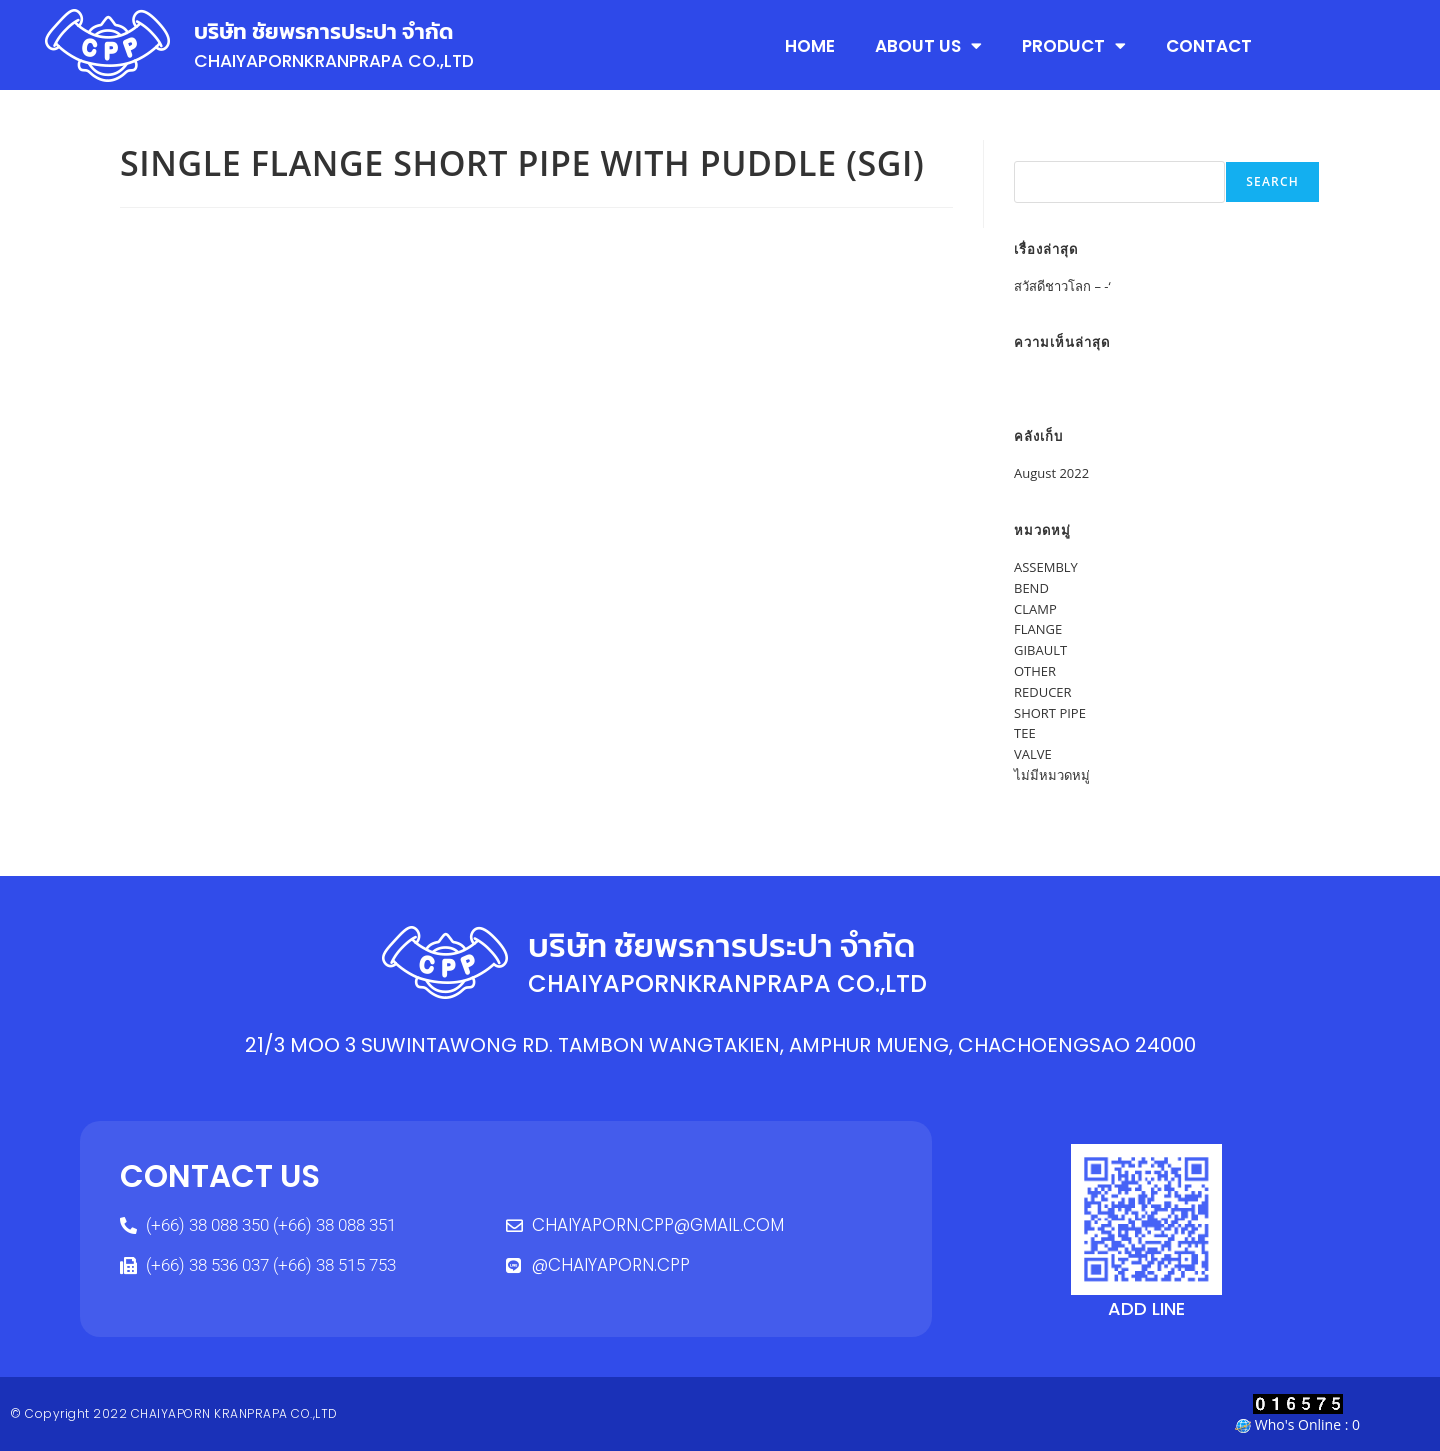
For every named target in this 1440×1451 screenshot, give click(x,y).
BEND (1031, 588)
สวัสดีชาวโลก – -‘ (1062, 286)
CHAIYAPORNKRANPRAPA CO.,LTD (342, 60)
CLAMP (1035, 609)
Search (1036, 150)
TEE (1025, 733)
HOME (810, 45)
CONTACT (1209, 45)
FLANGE (1038, 629)
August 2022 (1051, 473)
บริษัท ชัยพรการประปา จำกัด (329, 31)
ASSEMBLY (1046, 567)
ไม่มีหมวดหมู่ (1052, 775)
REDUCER (1043, 692)
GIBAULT (1040, 650)
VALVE (1033, 754)
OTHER (1035, 671)
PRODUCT (1074, 45)
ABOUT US (928, 45)
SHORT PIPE (1050, 713)
